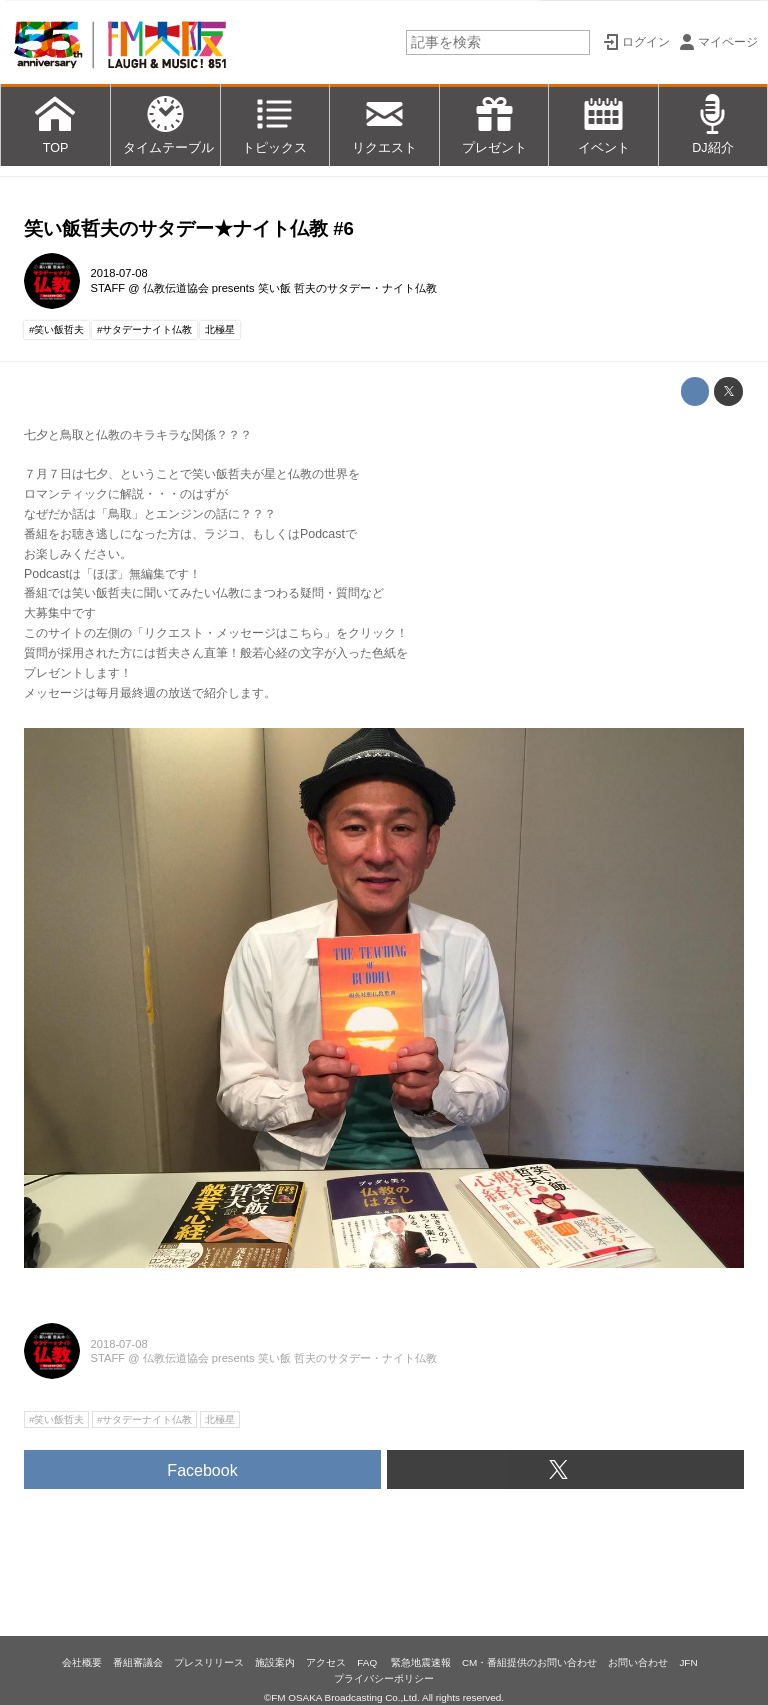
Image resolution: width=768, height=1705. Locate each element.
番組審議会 (138, 1662)
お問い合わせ (638, 1662)
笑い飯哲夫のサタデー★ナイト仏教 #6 (189, 228)
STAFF (108, 288)
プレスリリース (209, 1662)
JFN (688, 1662)
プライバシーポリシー (384, 1678)
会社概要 (82, 1662)
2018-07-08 (119, 273)
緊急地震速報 (421, 1662)
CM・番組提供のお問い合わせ (529, 1662)
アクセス (326, 1662)
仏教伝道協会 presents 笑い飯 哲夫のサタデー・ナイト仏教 (290, 288)
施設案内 (275, 1662)
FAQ (368, 1662)
